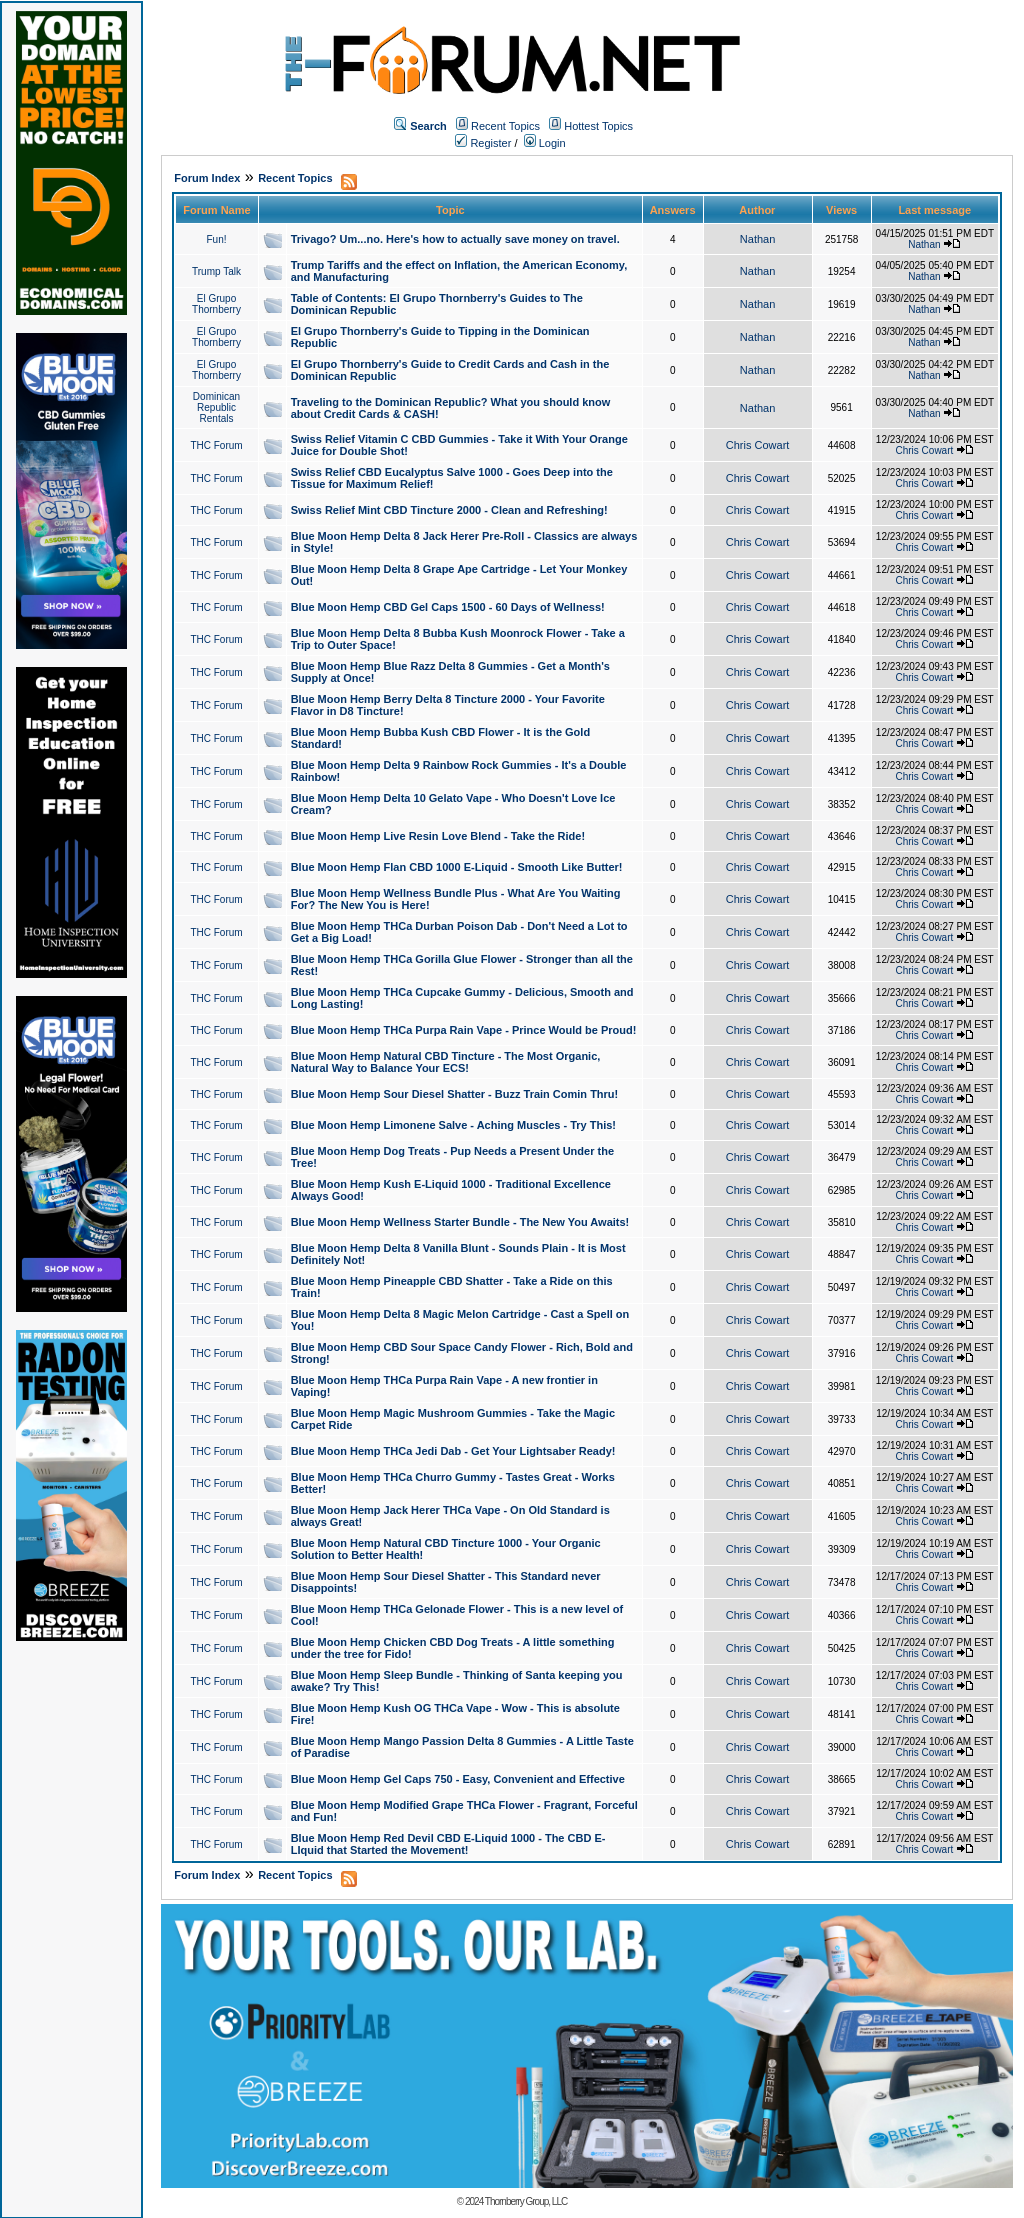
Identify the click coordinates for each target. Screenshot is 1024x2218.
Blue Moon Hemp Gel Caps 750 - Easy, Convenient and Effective (458, 1779)
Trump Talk (216, 271)
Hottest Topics (598, 126)
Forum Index (207, 178)
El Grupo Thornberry (216, 304)
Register (483, 143)
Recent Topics (505, 126)
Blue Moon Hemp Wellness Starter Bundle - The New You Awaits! (460, 1222)
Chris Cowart (758, 445)
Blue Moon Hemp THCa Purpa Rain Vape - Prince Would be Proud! (464, 1030)
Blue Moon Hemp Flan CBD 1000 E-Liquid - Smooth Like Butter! (457, 867)
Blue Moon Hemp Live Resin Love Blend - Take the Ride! (438, 836)
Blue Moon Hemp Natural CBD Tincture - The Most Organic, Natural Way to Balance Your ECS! (446, 1062)
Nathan (757, 239)
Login (545, 143)
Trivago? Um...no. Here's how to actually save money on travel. (455, 239)
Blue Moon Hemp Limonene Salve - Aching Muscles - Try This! (453, 1125)
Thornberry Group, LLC (526, 2201)
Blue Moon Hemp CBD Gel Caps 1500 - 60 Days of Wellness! (448, 607)
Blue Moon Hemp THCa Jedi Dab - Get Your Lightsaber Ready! (453, 1451)
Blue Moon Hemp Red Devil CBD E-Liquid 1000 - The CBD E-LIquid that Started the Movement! (448, 1844)
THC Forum (216, 445)
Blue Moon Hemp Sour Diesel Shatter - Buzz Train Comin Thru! (455, 1094)
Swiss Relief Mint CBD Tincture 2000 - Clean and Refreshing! (449, 510)
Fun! (216, 239)
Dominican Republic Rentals (216, 407)
